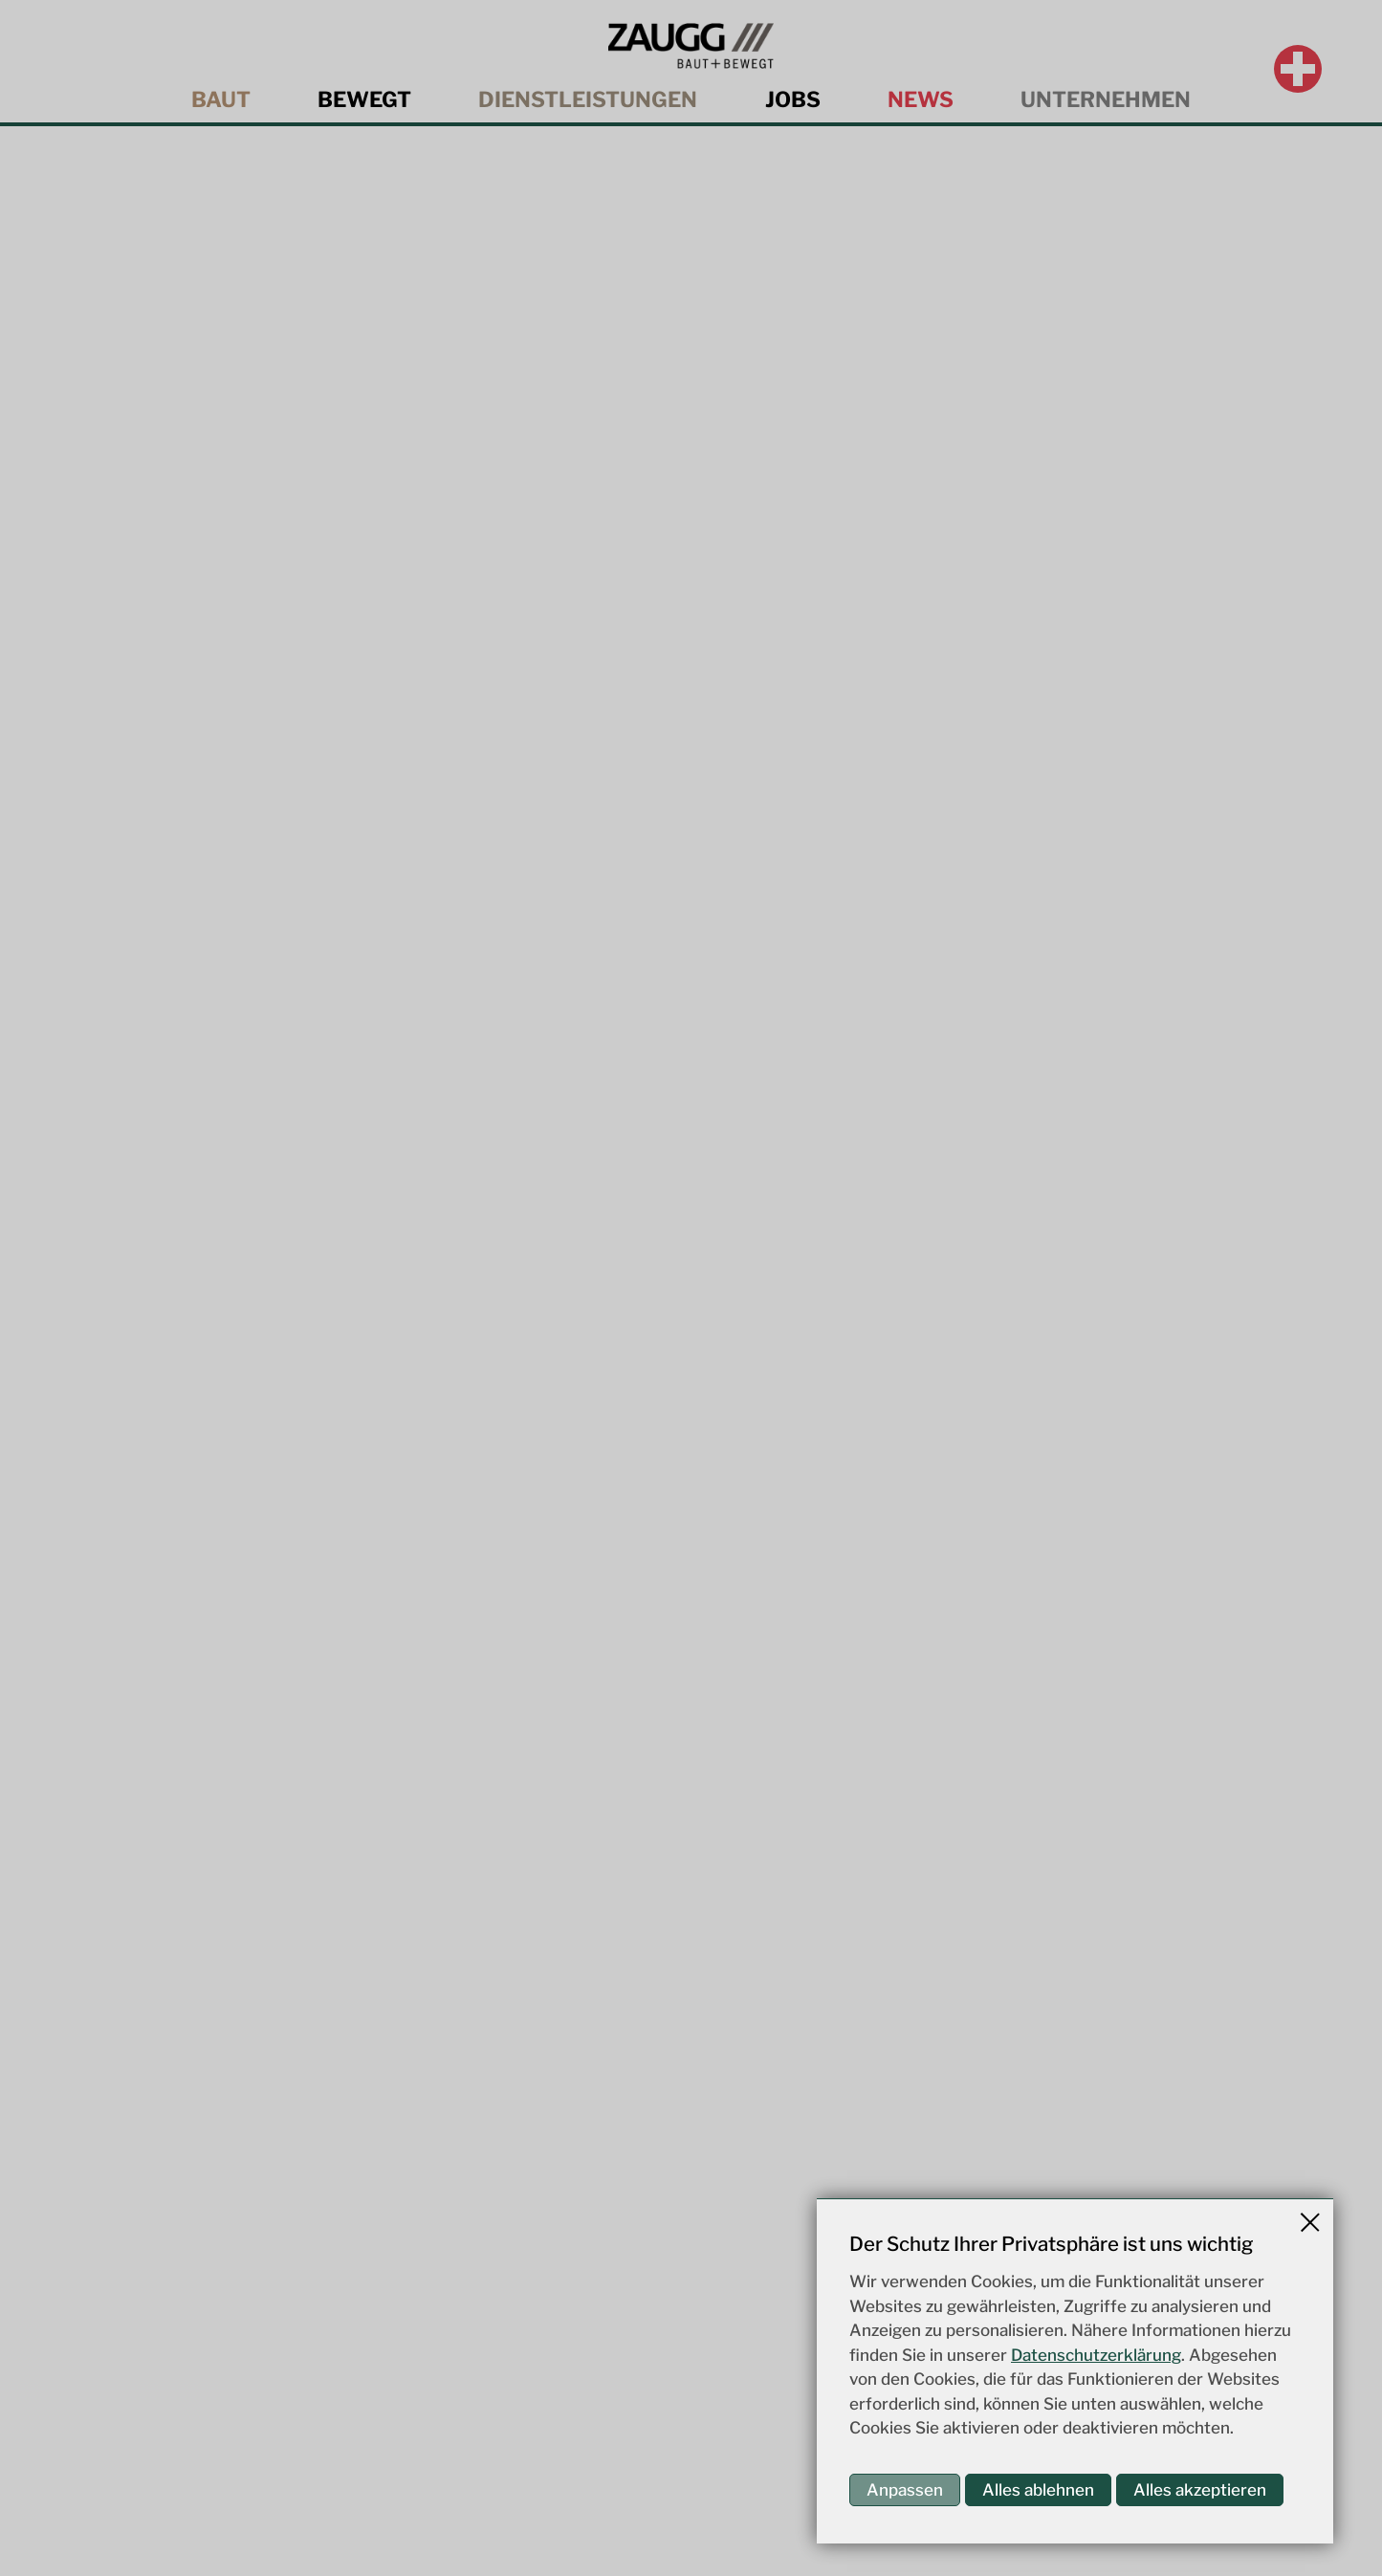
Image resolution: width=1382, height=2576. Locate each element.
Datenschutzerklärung (1096, 2355)
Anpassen (904, 2490)
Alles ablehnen (1038, 2490)
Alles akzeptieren (1199, 2490)
